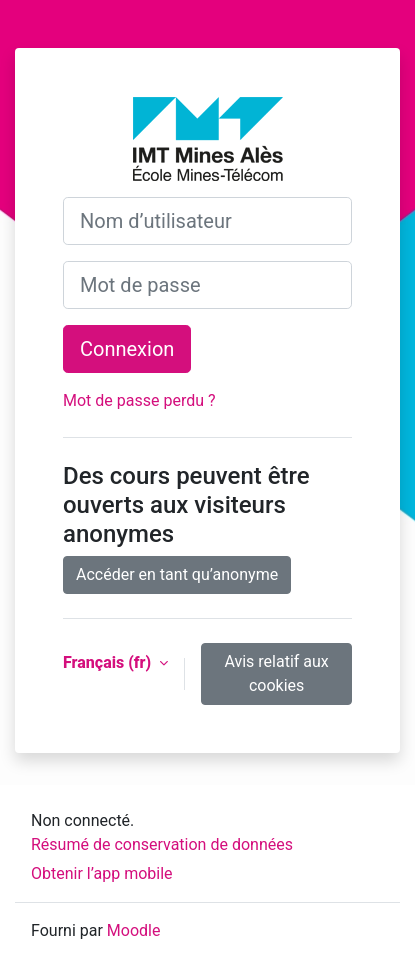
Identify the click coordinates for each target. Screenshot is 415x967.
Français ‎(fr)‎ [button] (109, 662)
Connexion (127, 349)
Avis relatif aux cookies (276, 673)
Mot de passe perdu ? (139, 400)
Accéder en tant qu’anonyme (177, 574)
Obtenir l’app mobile (102, 873)
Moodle (134, 930)
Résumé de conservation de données (162, 844)
